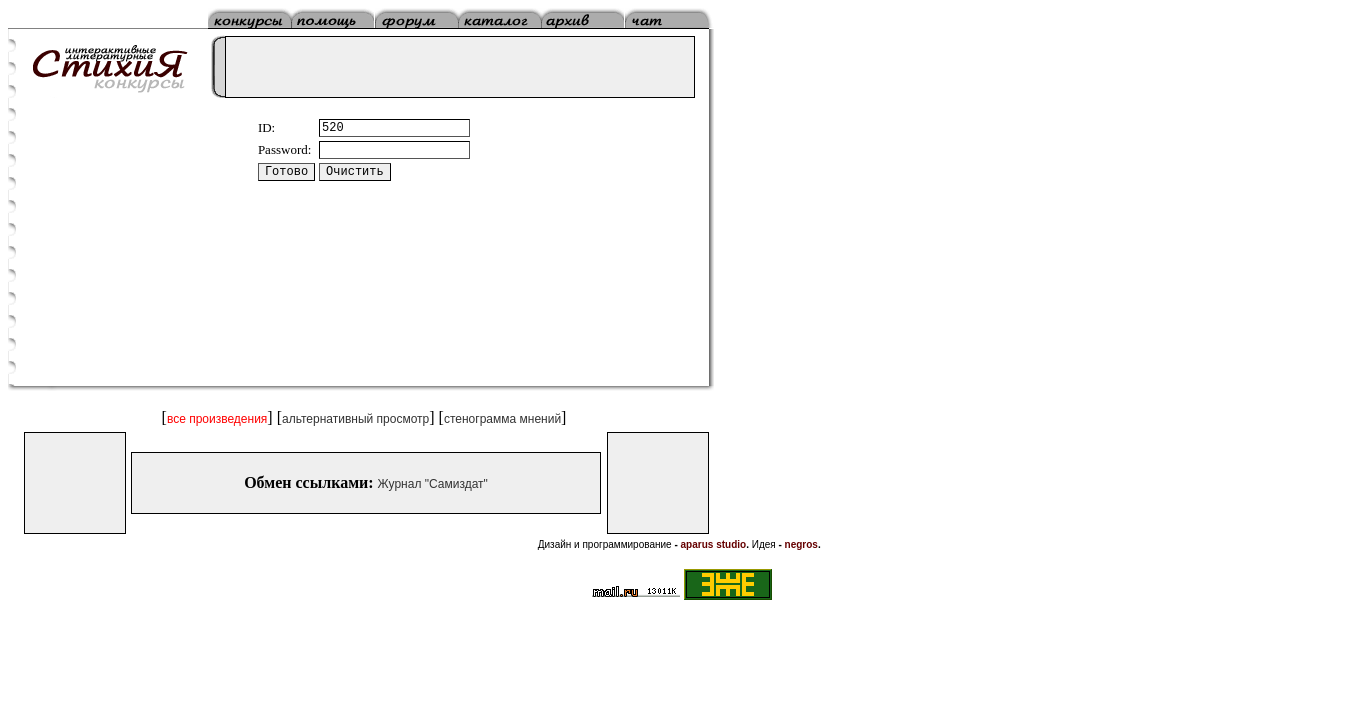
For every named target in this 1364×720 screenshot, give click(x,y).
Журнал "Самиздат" (433, 484)
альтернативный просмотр (355, 419)
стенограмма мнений (502, 419)
